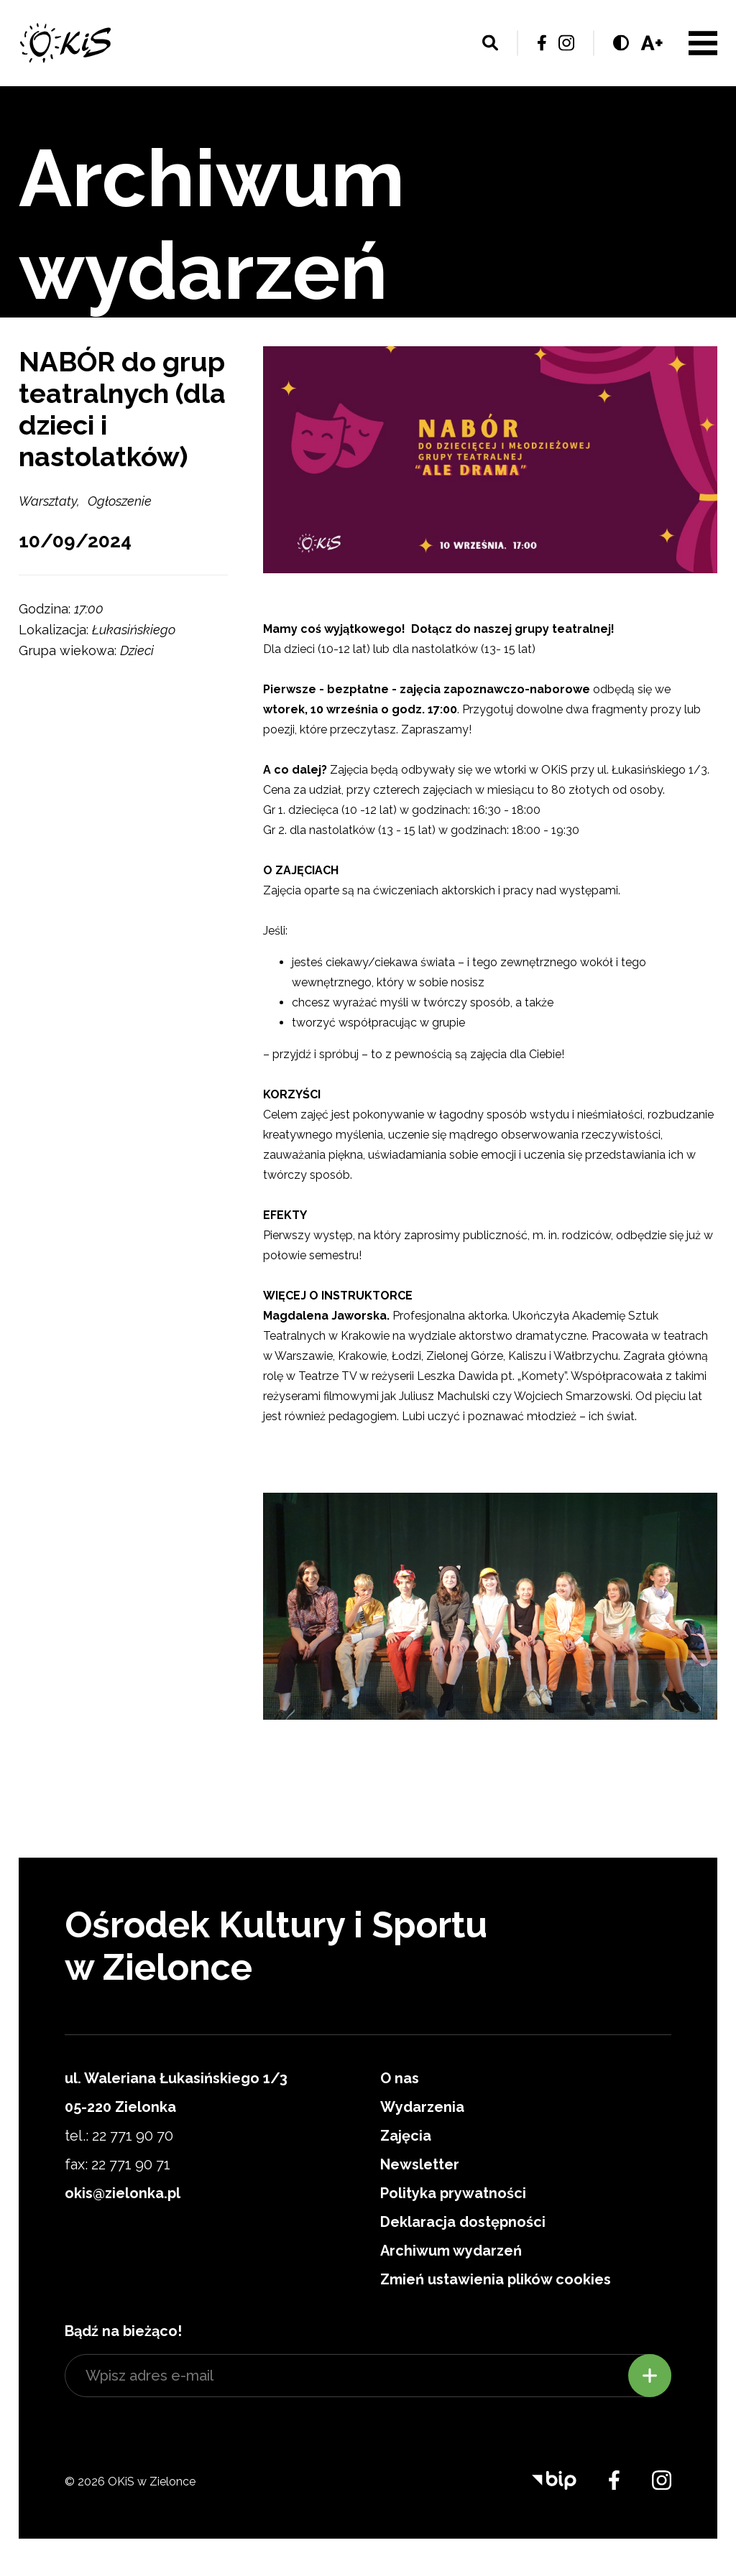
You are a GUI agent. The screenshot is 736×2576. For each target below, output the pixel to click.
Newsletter (419, 2164)
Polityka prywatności (453, 2193)
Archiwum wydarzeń (451, 2250)
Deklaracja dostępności (463, 2221)
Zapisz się (649, 2375)
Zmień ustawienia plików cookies (495, 2279)
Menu (703, 43)
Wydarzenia (422, 2107)
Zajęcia (405, 2135)
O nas (399, 2078)
